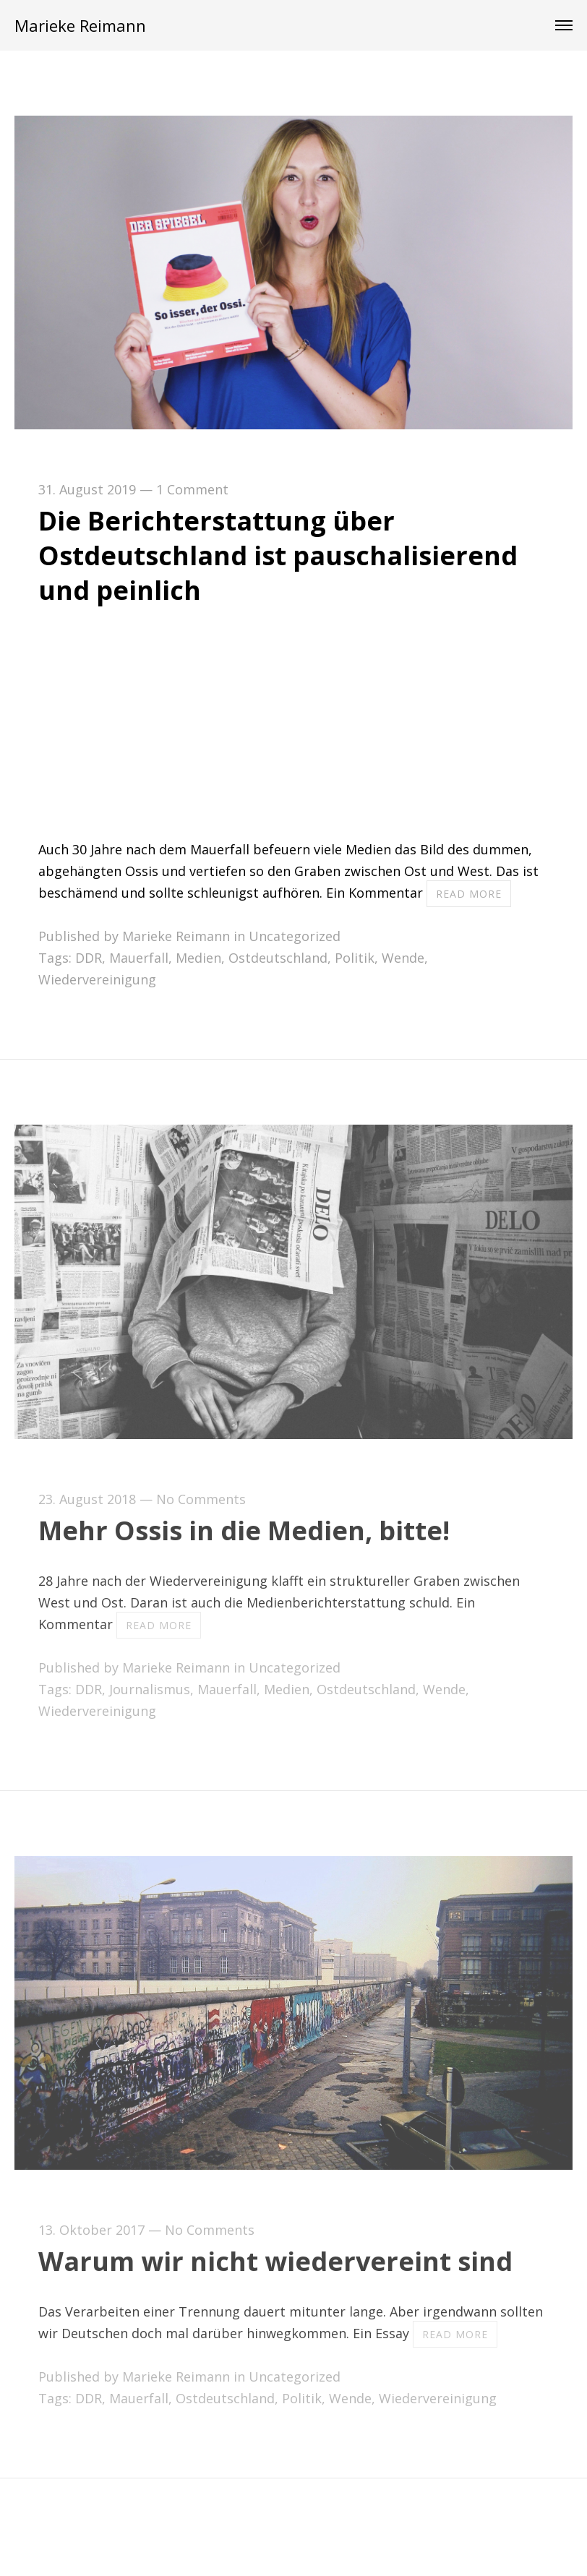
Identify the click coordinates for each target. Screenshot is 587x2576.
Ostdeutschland (277, 957)
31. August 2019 (87, 489)
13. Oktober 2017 (91, 2229)
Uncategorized (294, 936)
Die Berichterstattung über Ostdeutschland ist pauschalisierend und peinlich (278, 555)
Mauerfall (138, 957)
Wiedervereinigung (97, 979)
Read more (469, 894)
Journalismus (149, 1689)
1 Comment (192, 489)
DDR (88, 957)
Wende (403, 957)
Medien (198, 957)
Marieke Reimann (80, 25)
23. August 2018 (87, 1499)
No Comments (201, 1499)
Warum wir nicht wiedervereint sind (275, 2261)
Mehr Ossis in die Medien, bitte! (244, 1530)
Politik (354, 957)
